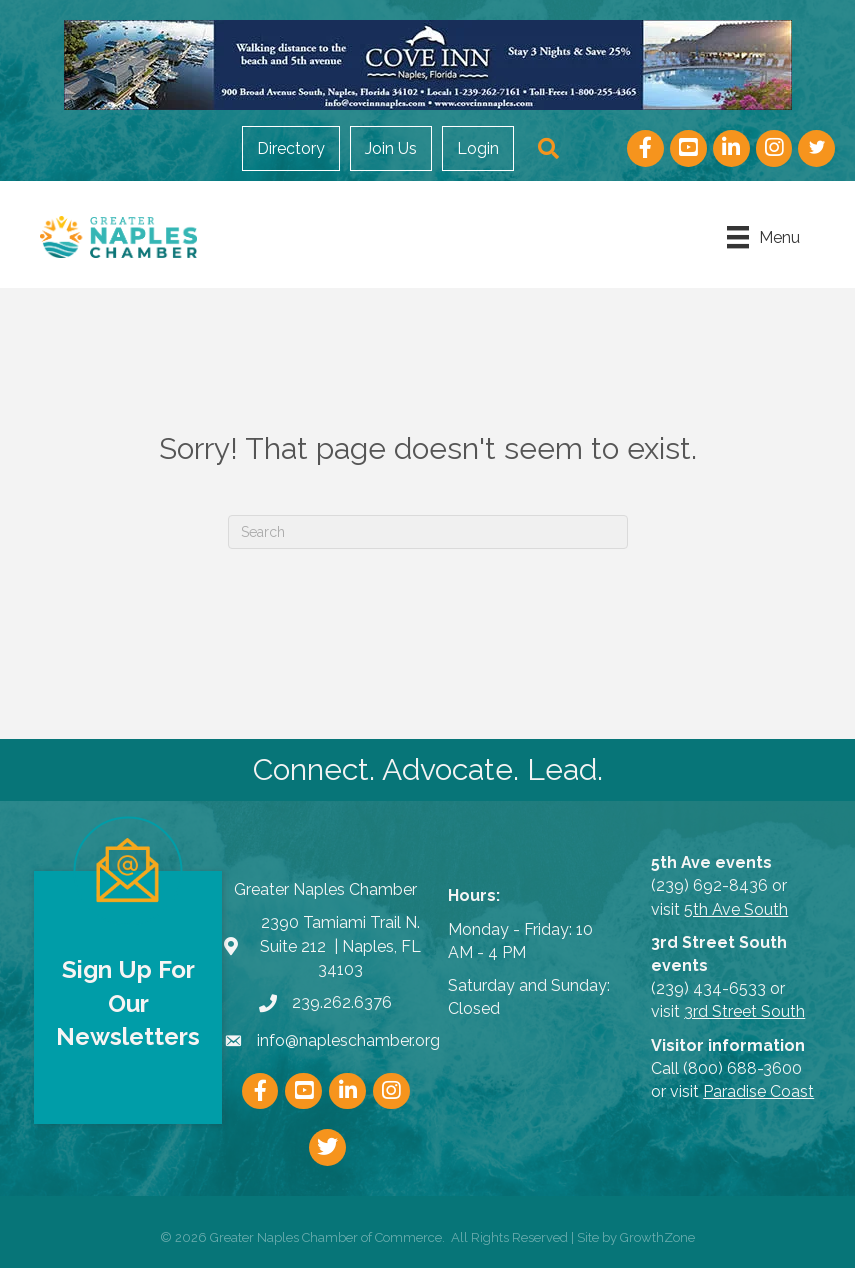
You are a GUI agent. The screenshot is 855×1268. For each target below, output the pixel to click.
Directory (291, 148)
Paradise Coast (758, 1091)
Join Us (391, 148)
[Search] (428, 532)
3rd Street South (744, 1011)
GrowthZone (657, 1237)
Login (478, 148)
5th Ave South (736, 909)
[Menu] (763, 237)
